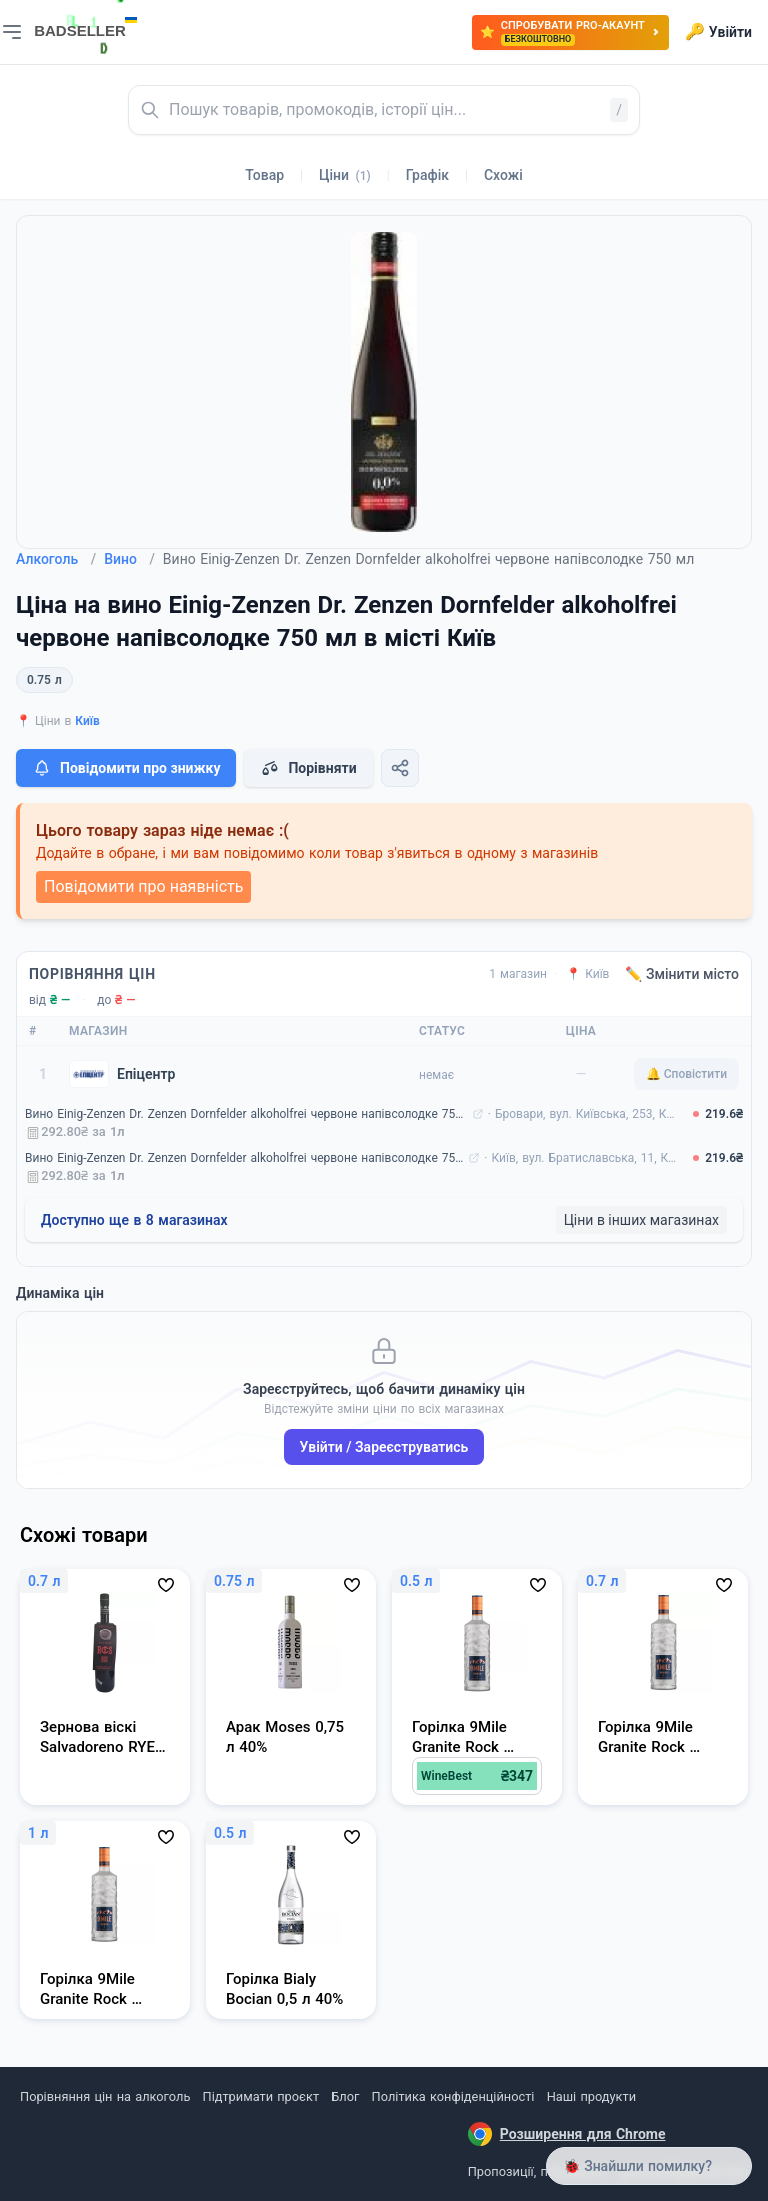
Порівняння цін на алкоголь (105, 2096)
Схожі (503, 175)
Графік (427, 175)
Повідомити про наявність (143, 886)
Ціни (345, 175)
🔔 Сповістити (686, 1074)
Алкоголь (56, 559)
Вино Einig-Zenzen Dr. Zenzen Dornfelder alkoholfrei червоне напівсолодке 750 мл (246, 1114)
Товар (264, 175)
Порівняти (308, 768)
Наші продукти (591, 2096)
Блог (345, 2096)
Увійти (718, 32)
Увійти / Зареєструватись (384, 1447)
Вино (129, 559)
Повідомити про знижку (126, 768)
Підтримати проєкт (261, 2096)
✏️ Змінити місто (682, 974)
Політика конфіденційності (453, 2096)
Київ (87, 721)
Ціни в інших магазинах (641, 1220)
